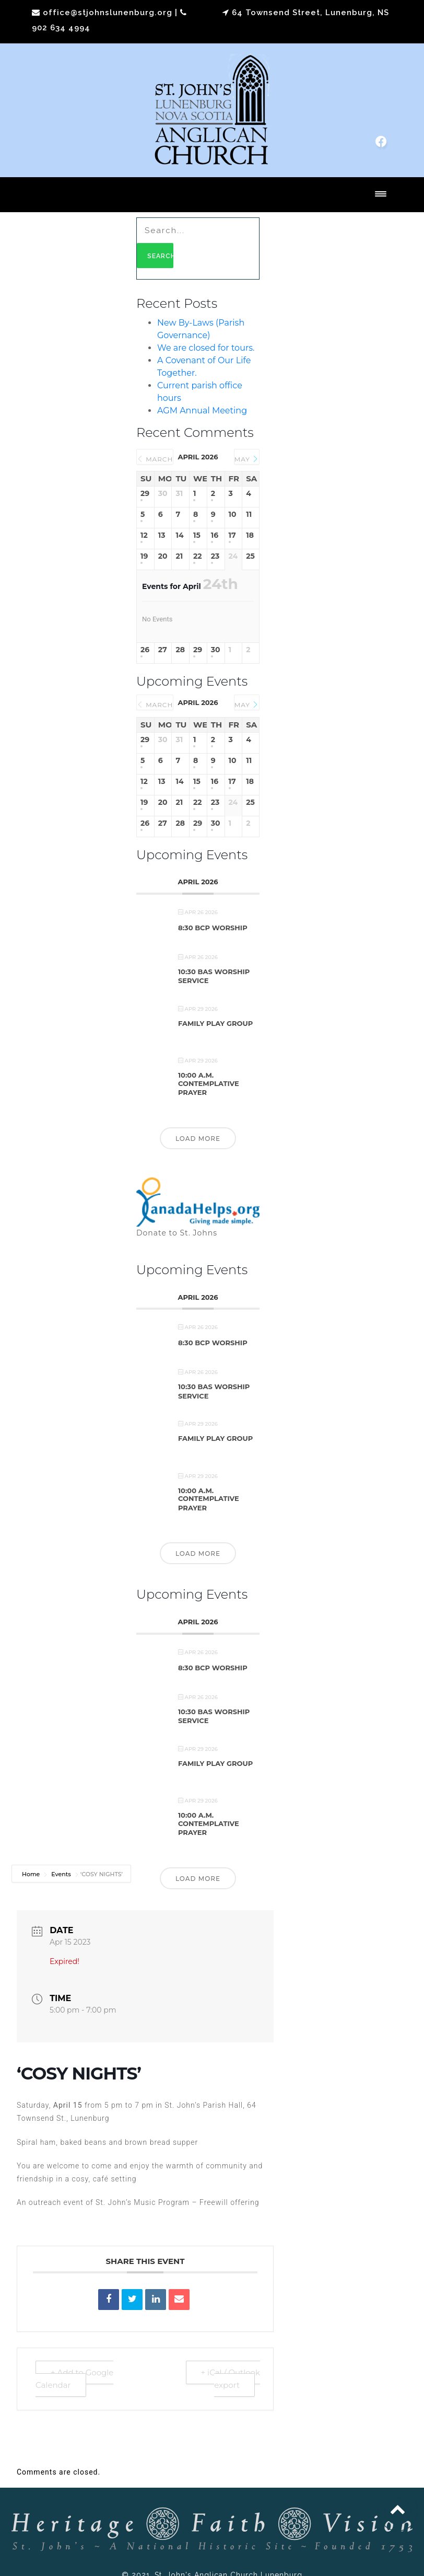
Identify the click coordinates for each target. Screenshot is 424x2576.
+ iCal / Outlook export (230, 2378)
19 (144, 556)
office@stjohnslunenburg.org (107, 12)
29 (144, 493)
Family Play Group (215, 1023)
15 (197, 535)
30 (215, 649)
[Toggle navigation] (380, 195)
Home (31, 1874)
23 (215, 556)
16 (214, 535)
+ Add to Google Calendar (74, 2378)
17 (232, 535)
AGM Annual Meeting (202, 410)
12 (144, 535)
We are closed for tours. (205, 348)
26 (144, 649)
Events (61, 1874)
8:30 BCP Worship (213, 927)
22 (197, 556)
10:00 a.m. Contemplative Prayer (208, 1083)
